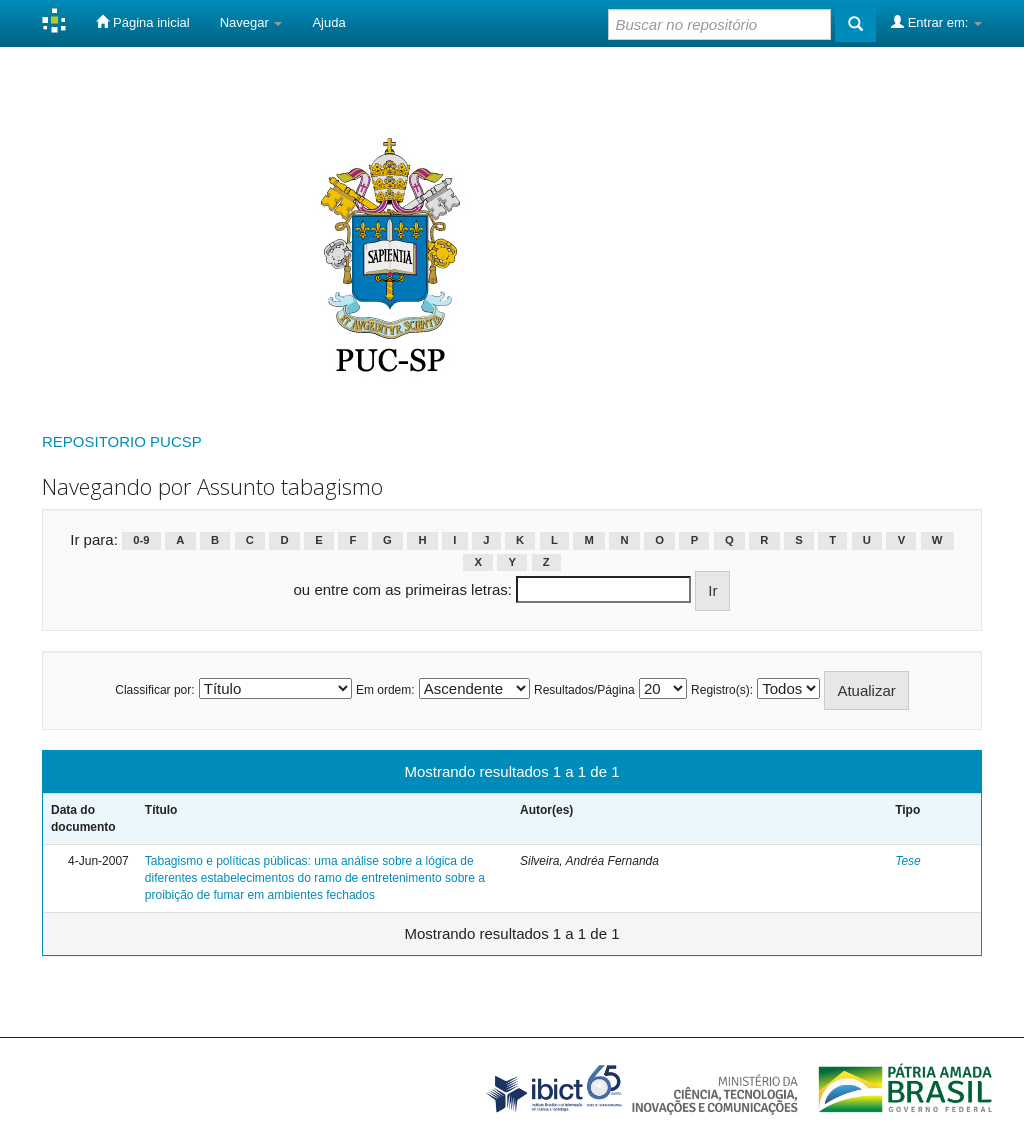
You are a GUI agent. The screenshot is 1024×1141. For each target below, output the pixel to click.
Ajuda (328, 22)
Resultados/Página (584, 690)
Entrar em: (936, 22)
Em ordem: (385, 690)
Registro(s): (722, 690)
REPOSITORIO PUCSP (122, 441)
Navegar (251, 22)
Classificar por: (154, 690)
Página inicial (142, 22)
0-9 (141, 541)
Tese (908, 861)
